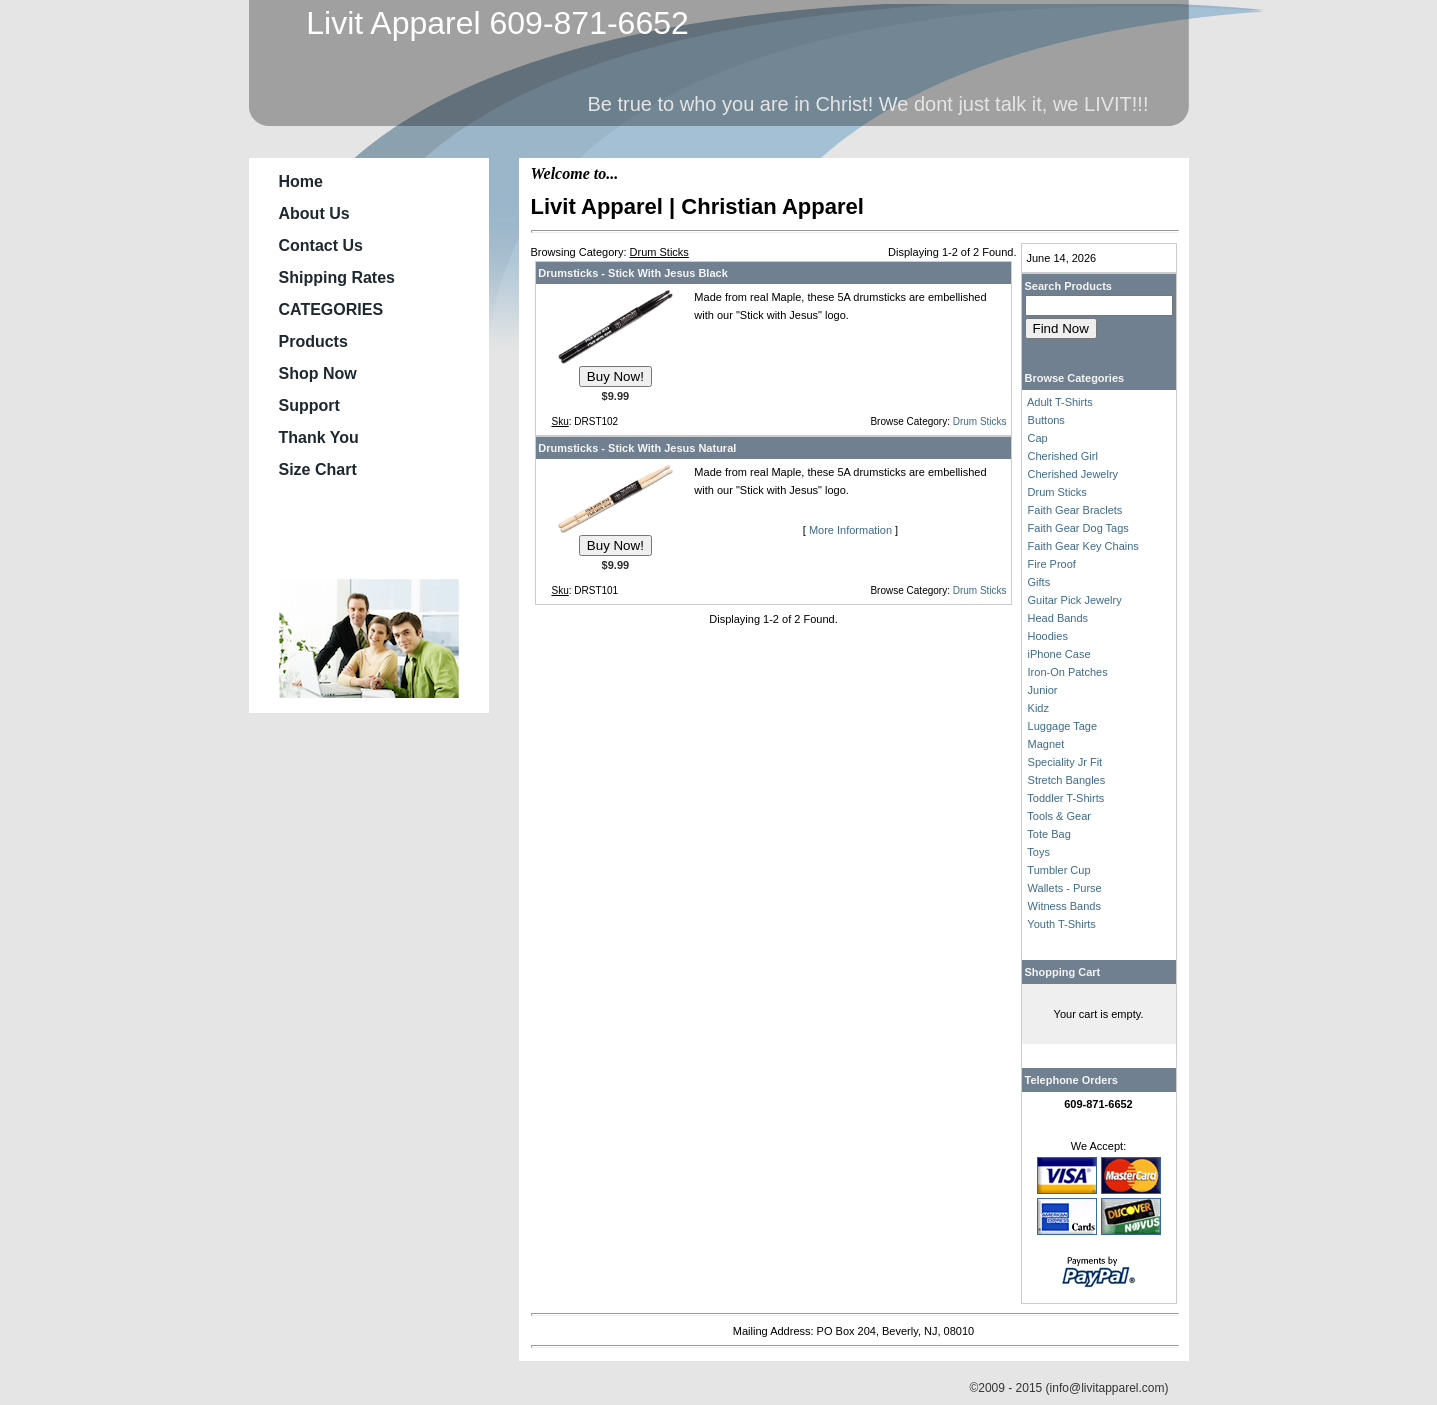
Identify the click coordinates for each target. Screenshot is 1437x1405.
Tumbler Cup (1058, 870)
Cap (1038, 438)
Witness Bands (1064, 906)
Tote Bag (1048, 834)
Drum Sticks (980, 421)
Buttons (1046, 420)
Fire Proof (1052, 564)
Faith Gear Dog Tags (1078, 528)
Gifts (1039, 582)
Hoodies (1048, 636)
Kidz (1038, 708)
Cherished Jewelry (1073, 474)
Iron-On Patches (1068, 672)
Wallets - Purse (1065, 888)
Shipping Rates (337, 277)
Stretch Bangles (1067, 780)
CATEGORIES (331, 309)
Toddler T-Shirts (1065, 798)
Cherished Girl (1063, 456)
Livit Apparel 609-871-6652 (489, 23)
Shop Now (318, 373)
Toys (1038, 852)
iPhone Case (1059, 654)
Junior (1043, 690)
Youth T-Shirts (1061, 924)
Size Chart (318, 469)
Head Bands (1058, 618)
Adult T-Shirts (1060, 402)
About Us (314, 213)
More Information (850, 530)
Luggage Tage (1063, 726)
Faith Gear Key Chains (1083, 546)
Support (309, 405)
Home (301, 181)
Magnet (1046, 744)
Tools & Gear (1059, 816)
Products (313, 341)
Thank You (319, 437)
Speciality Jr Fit (1065, 762)
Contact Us (321, 245)
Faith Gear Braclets (1075, 510)
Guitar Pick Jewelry (1075, 600)
